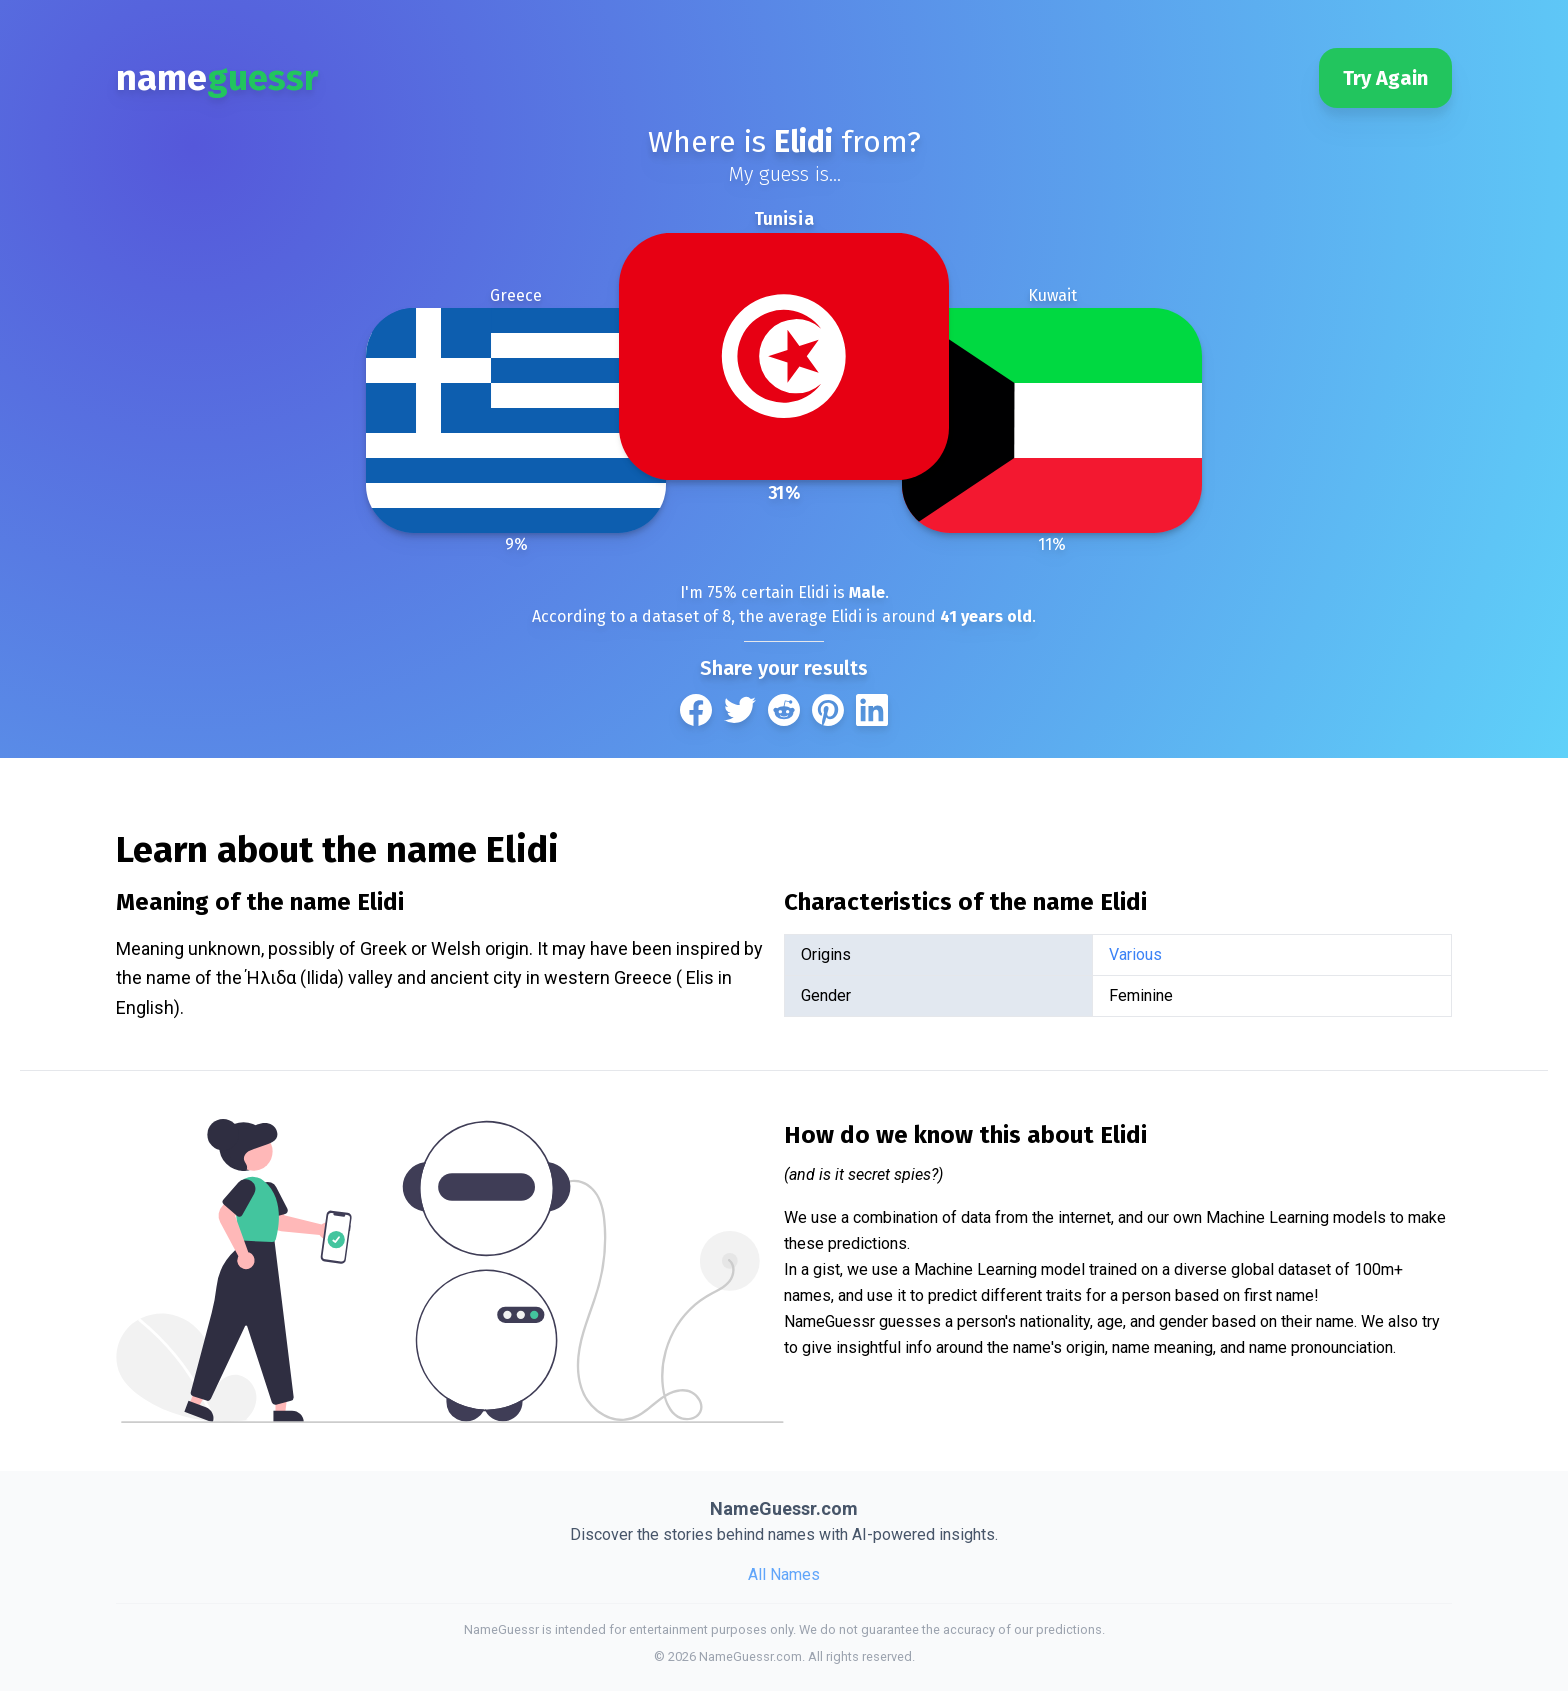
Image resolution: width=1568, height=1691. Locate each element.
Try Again (1385, 78)
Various (1135, 954)
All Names (784, 1574)
